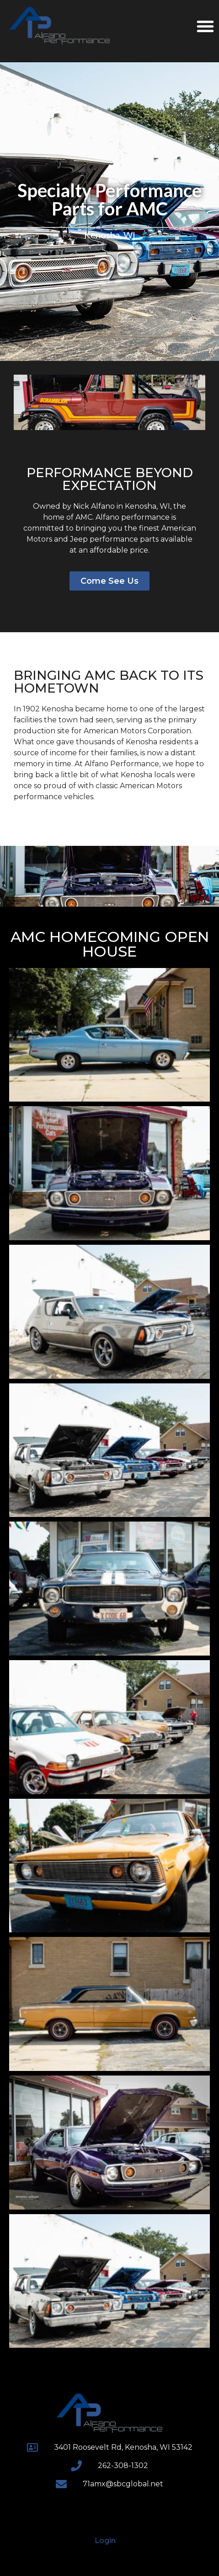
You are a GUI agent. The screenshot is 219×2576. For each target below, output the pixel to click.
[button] (205, 26)
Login (105, 2540)
